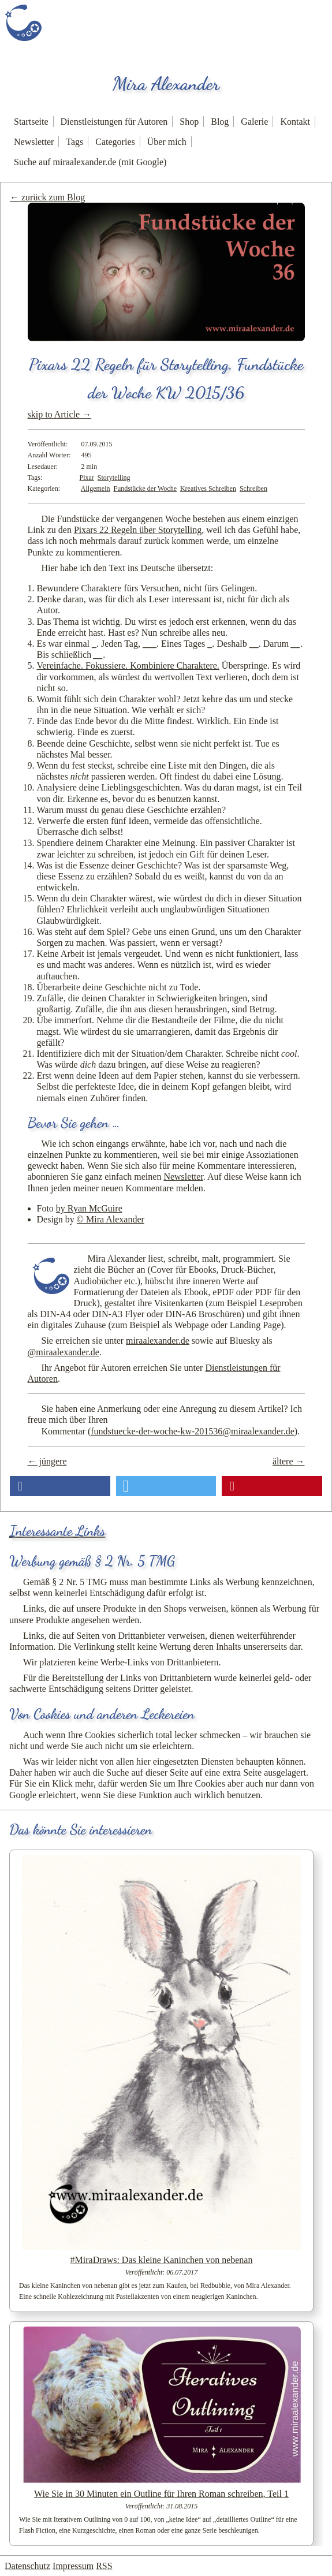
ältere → (289, 1461)
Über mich (166, 142)
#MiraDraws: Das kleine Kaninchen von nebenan (161, 2260)
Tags (74, 142)
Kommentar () (170, 1431)
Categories (115, 142)
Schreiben (253, 488)
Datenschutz (27, 2566)
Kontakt (295, 121)
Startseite (31, 121)
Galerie (254, 121)
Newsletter (34, 142)
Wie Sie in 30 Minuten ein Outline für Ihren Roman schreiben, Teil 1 (161, 2494)
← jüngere (47, 1461)
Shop (189, 121)
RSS (104, 2566)
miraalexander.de (157, 1340)
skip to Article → (60, 414)
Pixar (87, 478)
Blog (220, 121)
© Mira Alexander (110, 1219)
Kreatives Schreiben (208, 488)
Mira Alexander (166, 84)
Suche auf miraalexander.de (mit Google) (90, 162)
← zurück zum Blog (47, 197)
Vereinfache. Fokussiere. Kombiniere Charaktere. (128, 665)
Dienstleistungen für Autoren (114, 121)
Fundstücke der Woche (145, 488)
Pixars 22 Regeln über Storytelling (138, 530)
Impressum (73, 2566)
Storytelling (114, 478)
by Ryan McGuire (89, 1208)
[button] (60, 1486)
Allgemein (95, 488)
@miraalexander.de (63, 1352)
